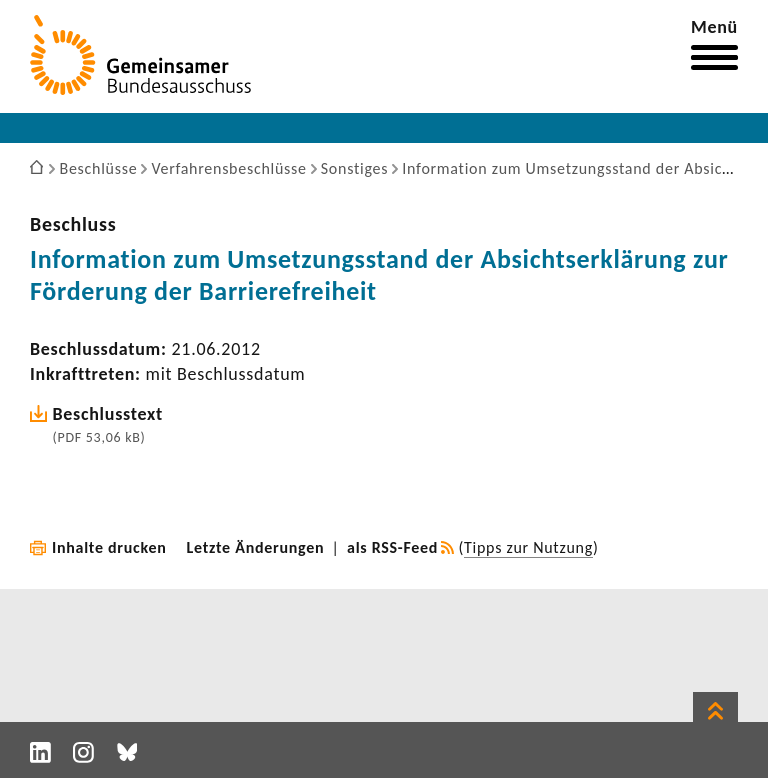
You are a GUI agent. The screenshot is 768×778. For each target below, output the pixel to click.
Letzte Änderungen (256, 547)
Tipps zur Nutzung (528, 547)
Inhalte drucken (109, 547)
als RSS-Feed (392, 547)
